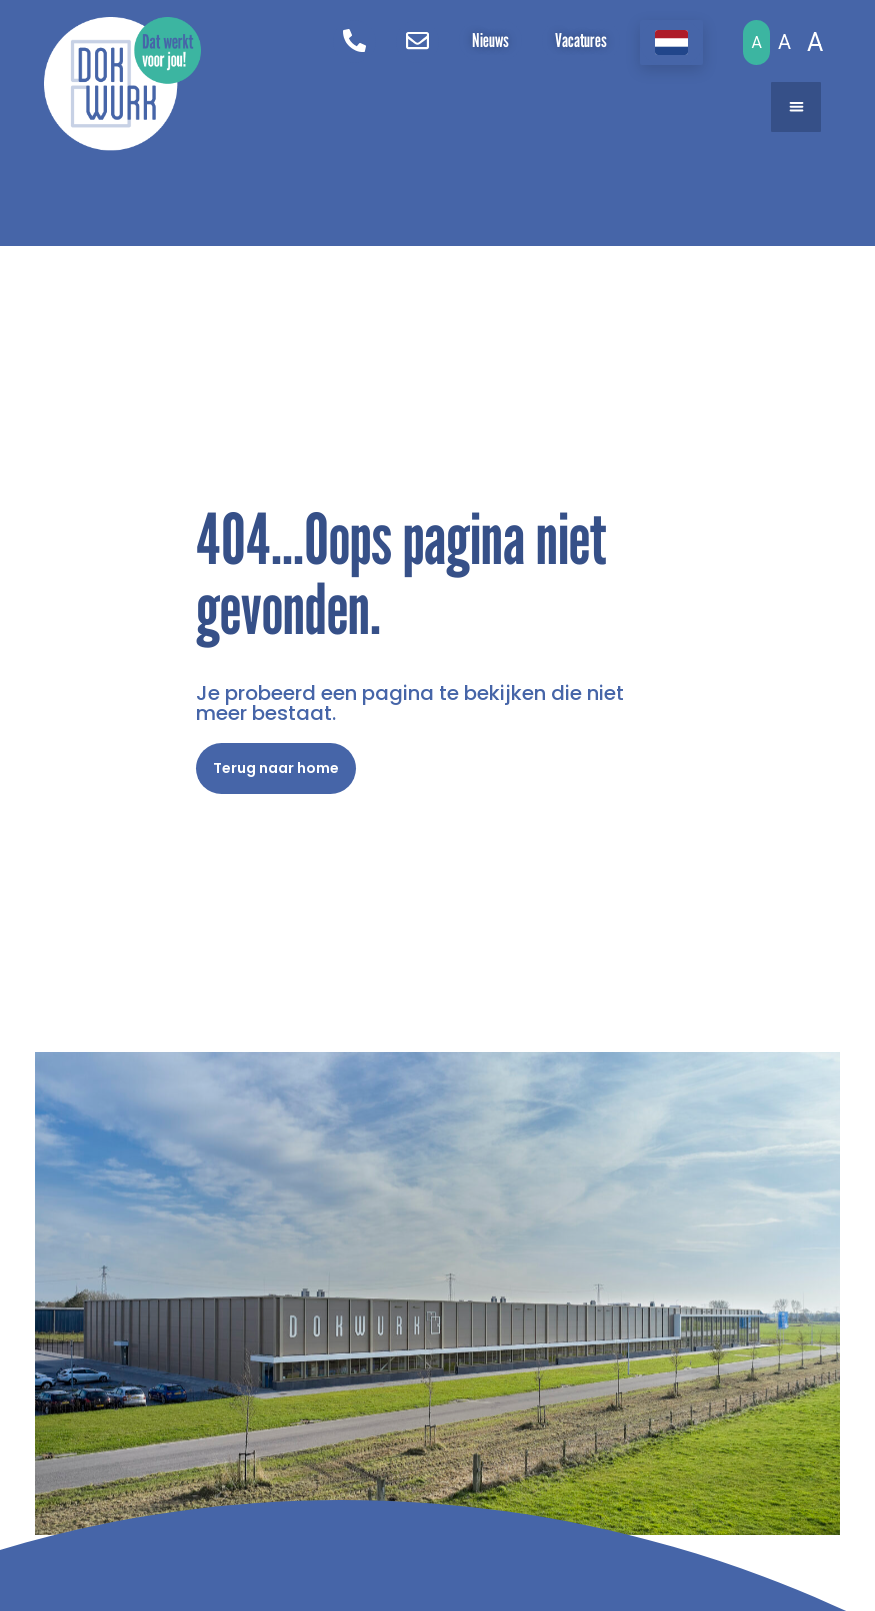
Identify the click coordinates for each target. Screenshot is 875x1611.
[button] (796, 107)
